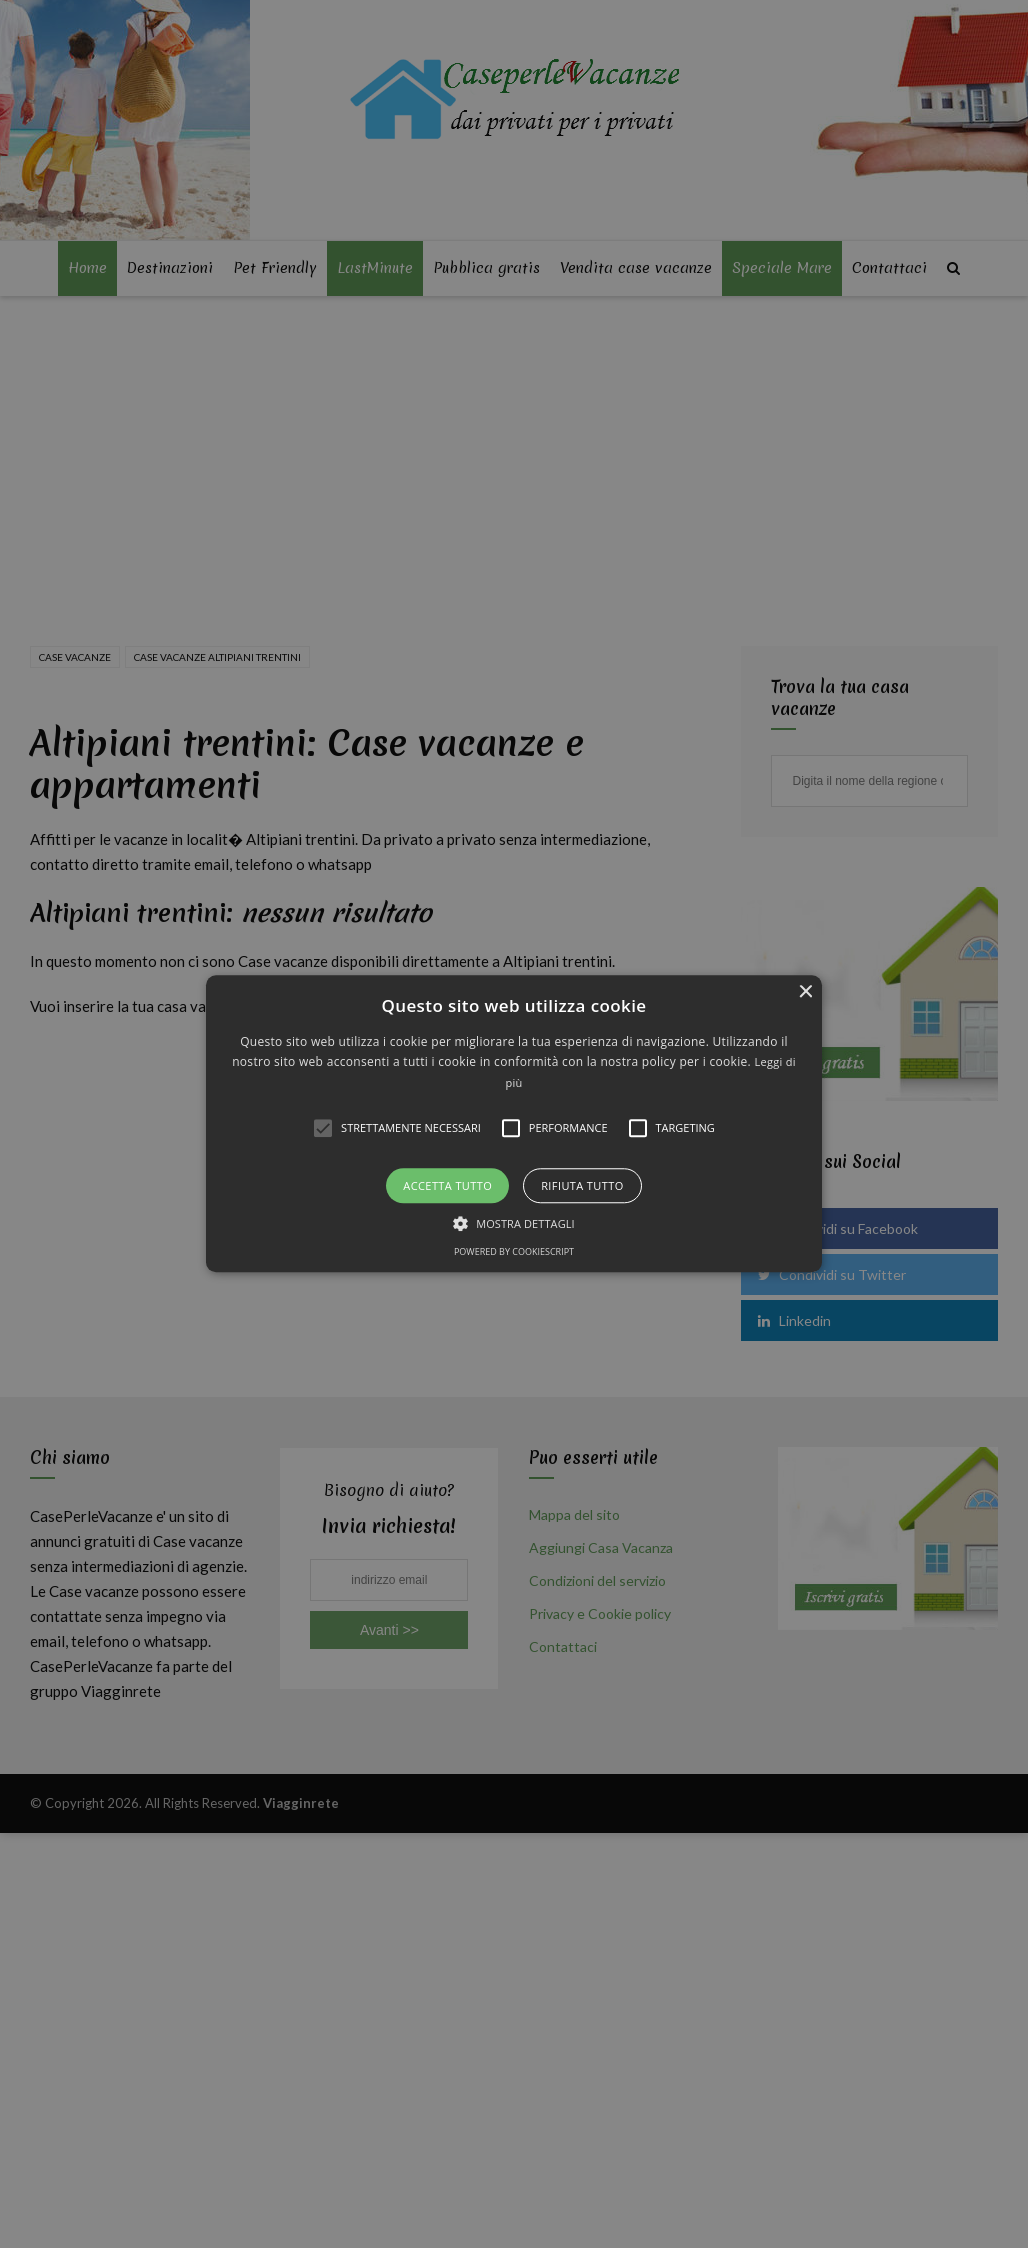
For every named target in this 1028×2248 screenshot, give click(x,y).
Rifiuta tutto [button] (582, 1186)
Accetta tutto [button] (447, 1186)
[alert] (514, 1124)
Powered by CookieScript (514, 1252)
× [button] (804, 992)
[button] (514, 1123)
